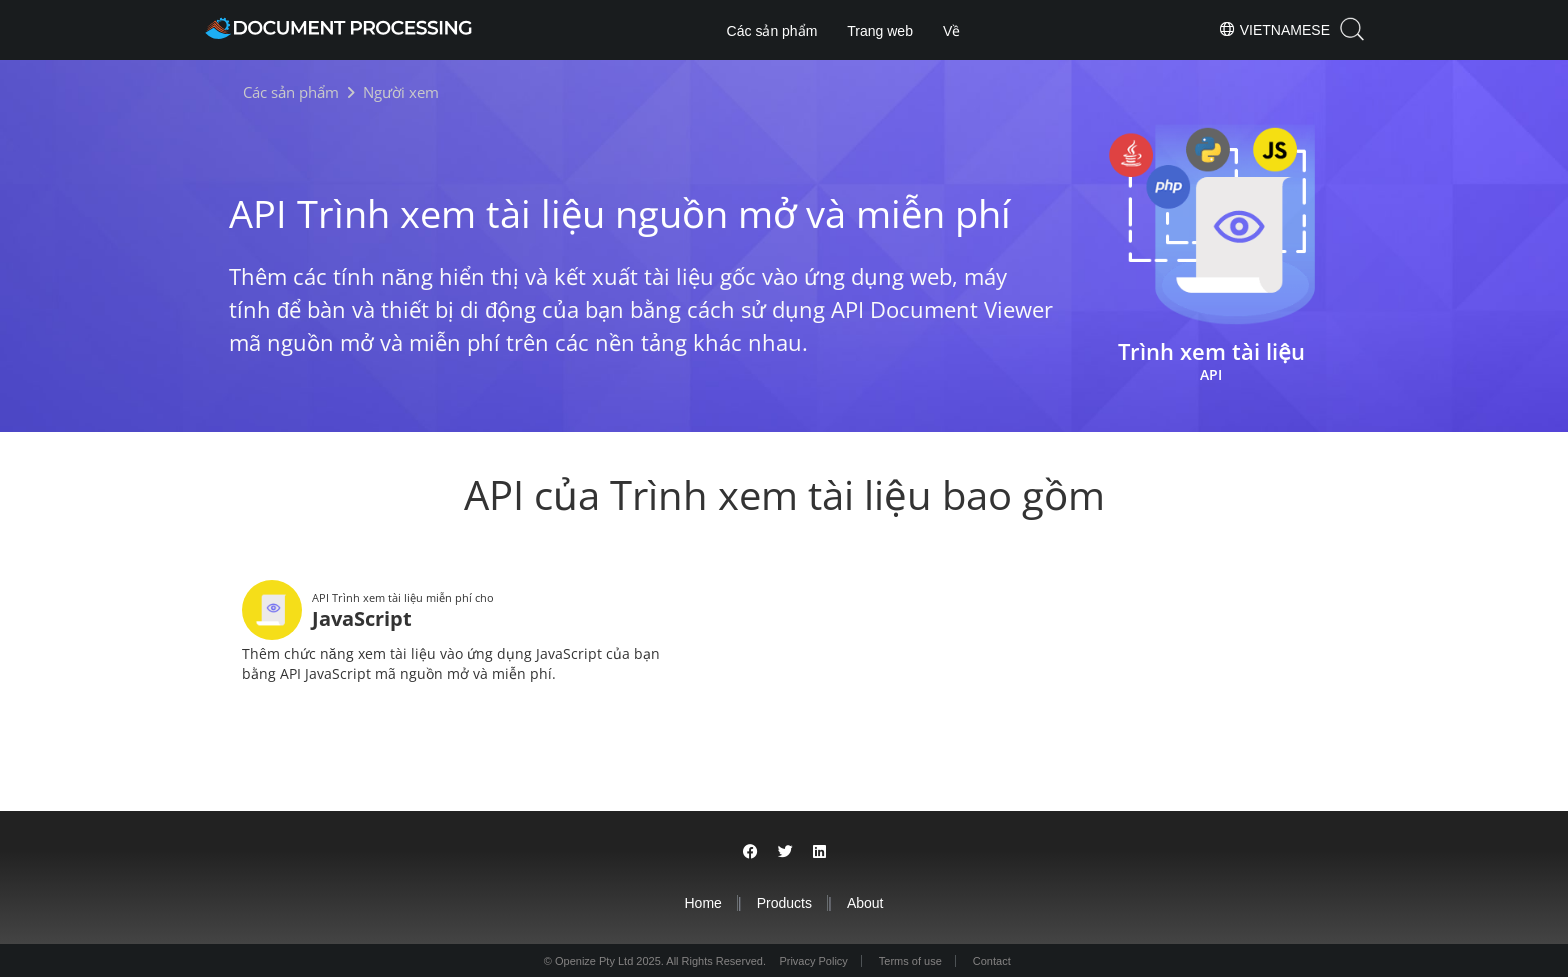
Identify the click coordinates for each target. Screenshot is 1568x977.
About (865, 901)
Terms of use (910, 959)
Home (702, 901)
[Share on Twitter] (785, 849)
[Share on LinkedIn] (819, 849)
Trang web (880, 31)
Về (951, 31)
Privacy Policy (810, 959)
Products (784, 901)
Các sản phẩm (772, 31)
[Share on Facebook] (750, 849)
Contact (995, 959)
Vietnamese (1274, 29)
